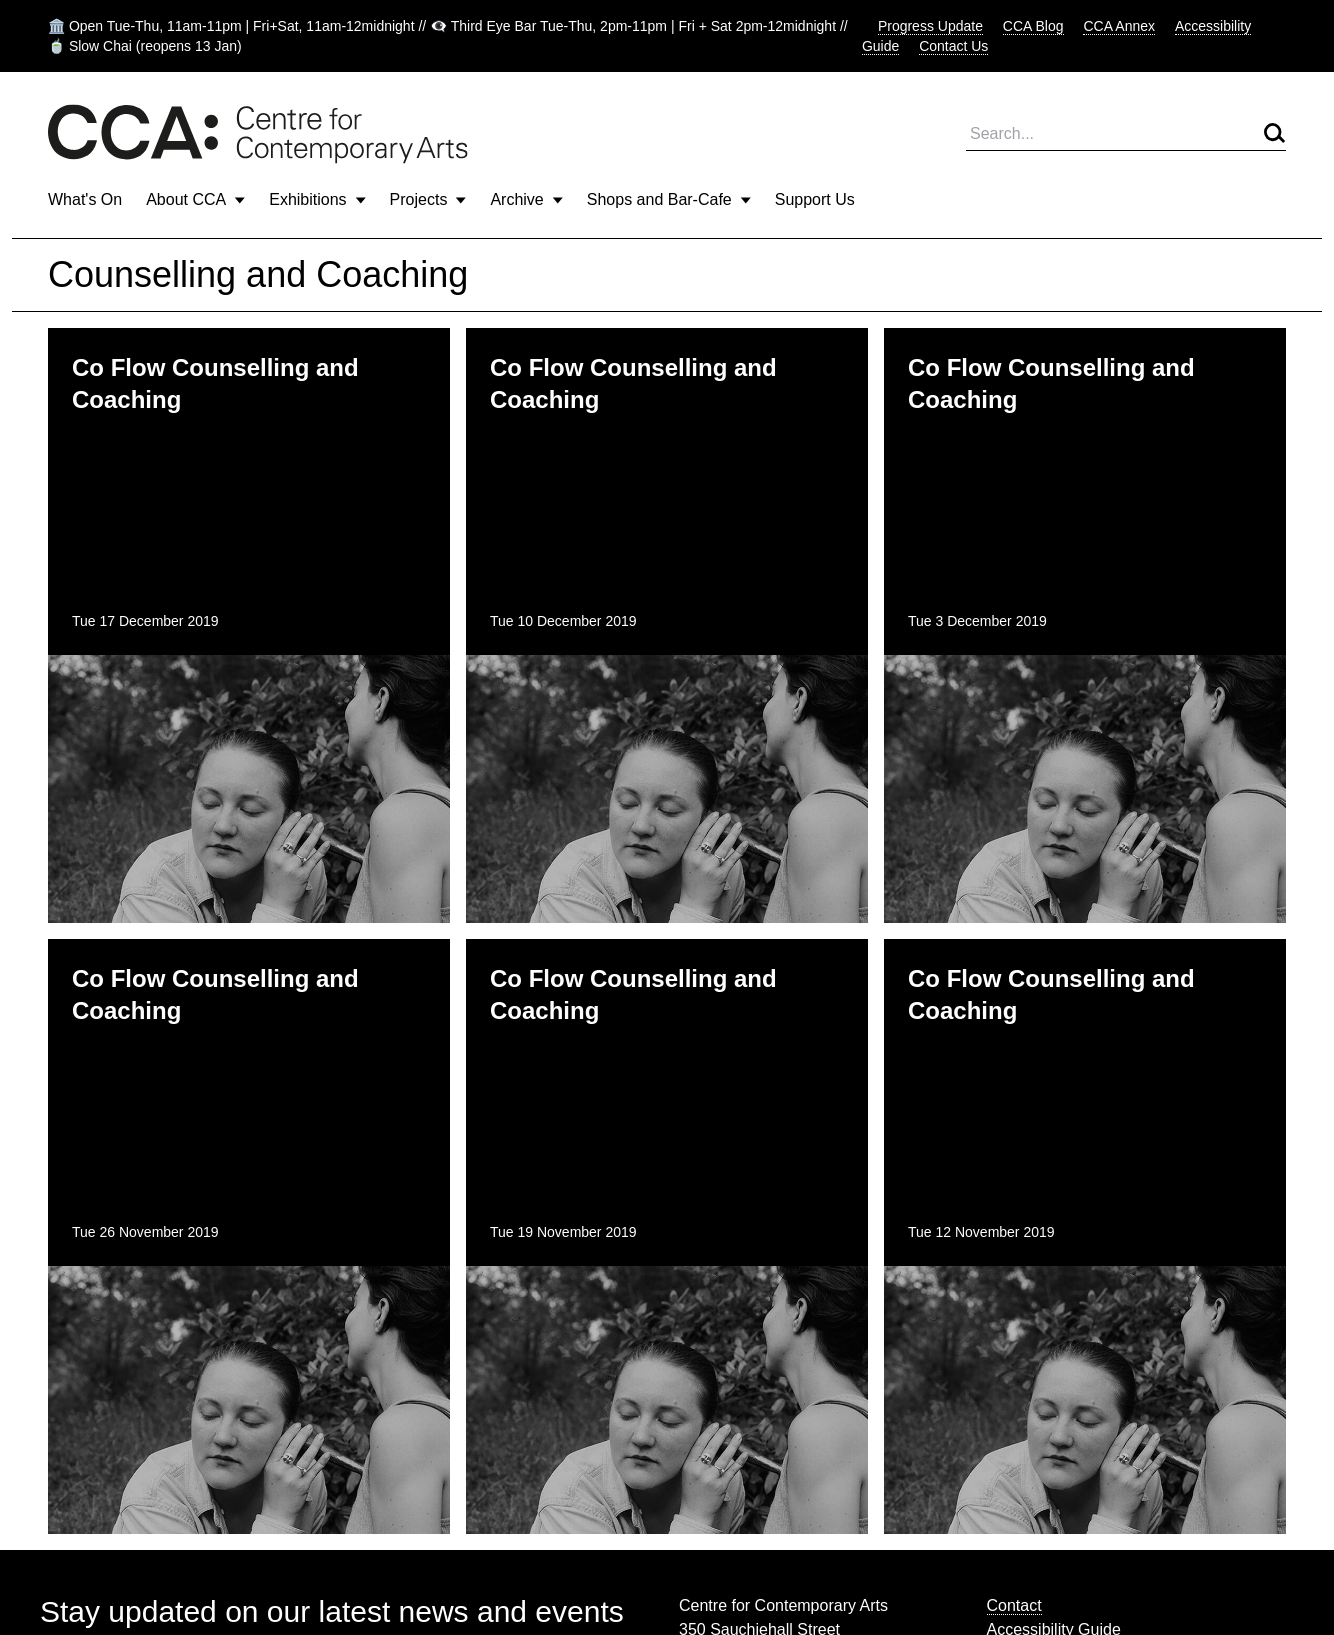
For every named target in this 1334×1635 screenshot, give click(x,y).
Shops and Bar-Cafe (669, 199)
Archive (526, 199)
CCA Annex (1119, 26)
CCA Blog (1033, 26)
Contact (1014, 1605)
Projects (428, 199)
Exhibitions (317, 199)
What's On (85, 199)
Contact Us (953, 46)
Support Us (815, 199)
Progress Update (930, 26)
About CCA (195, 199)
